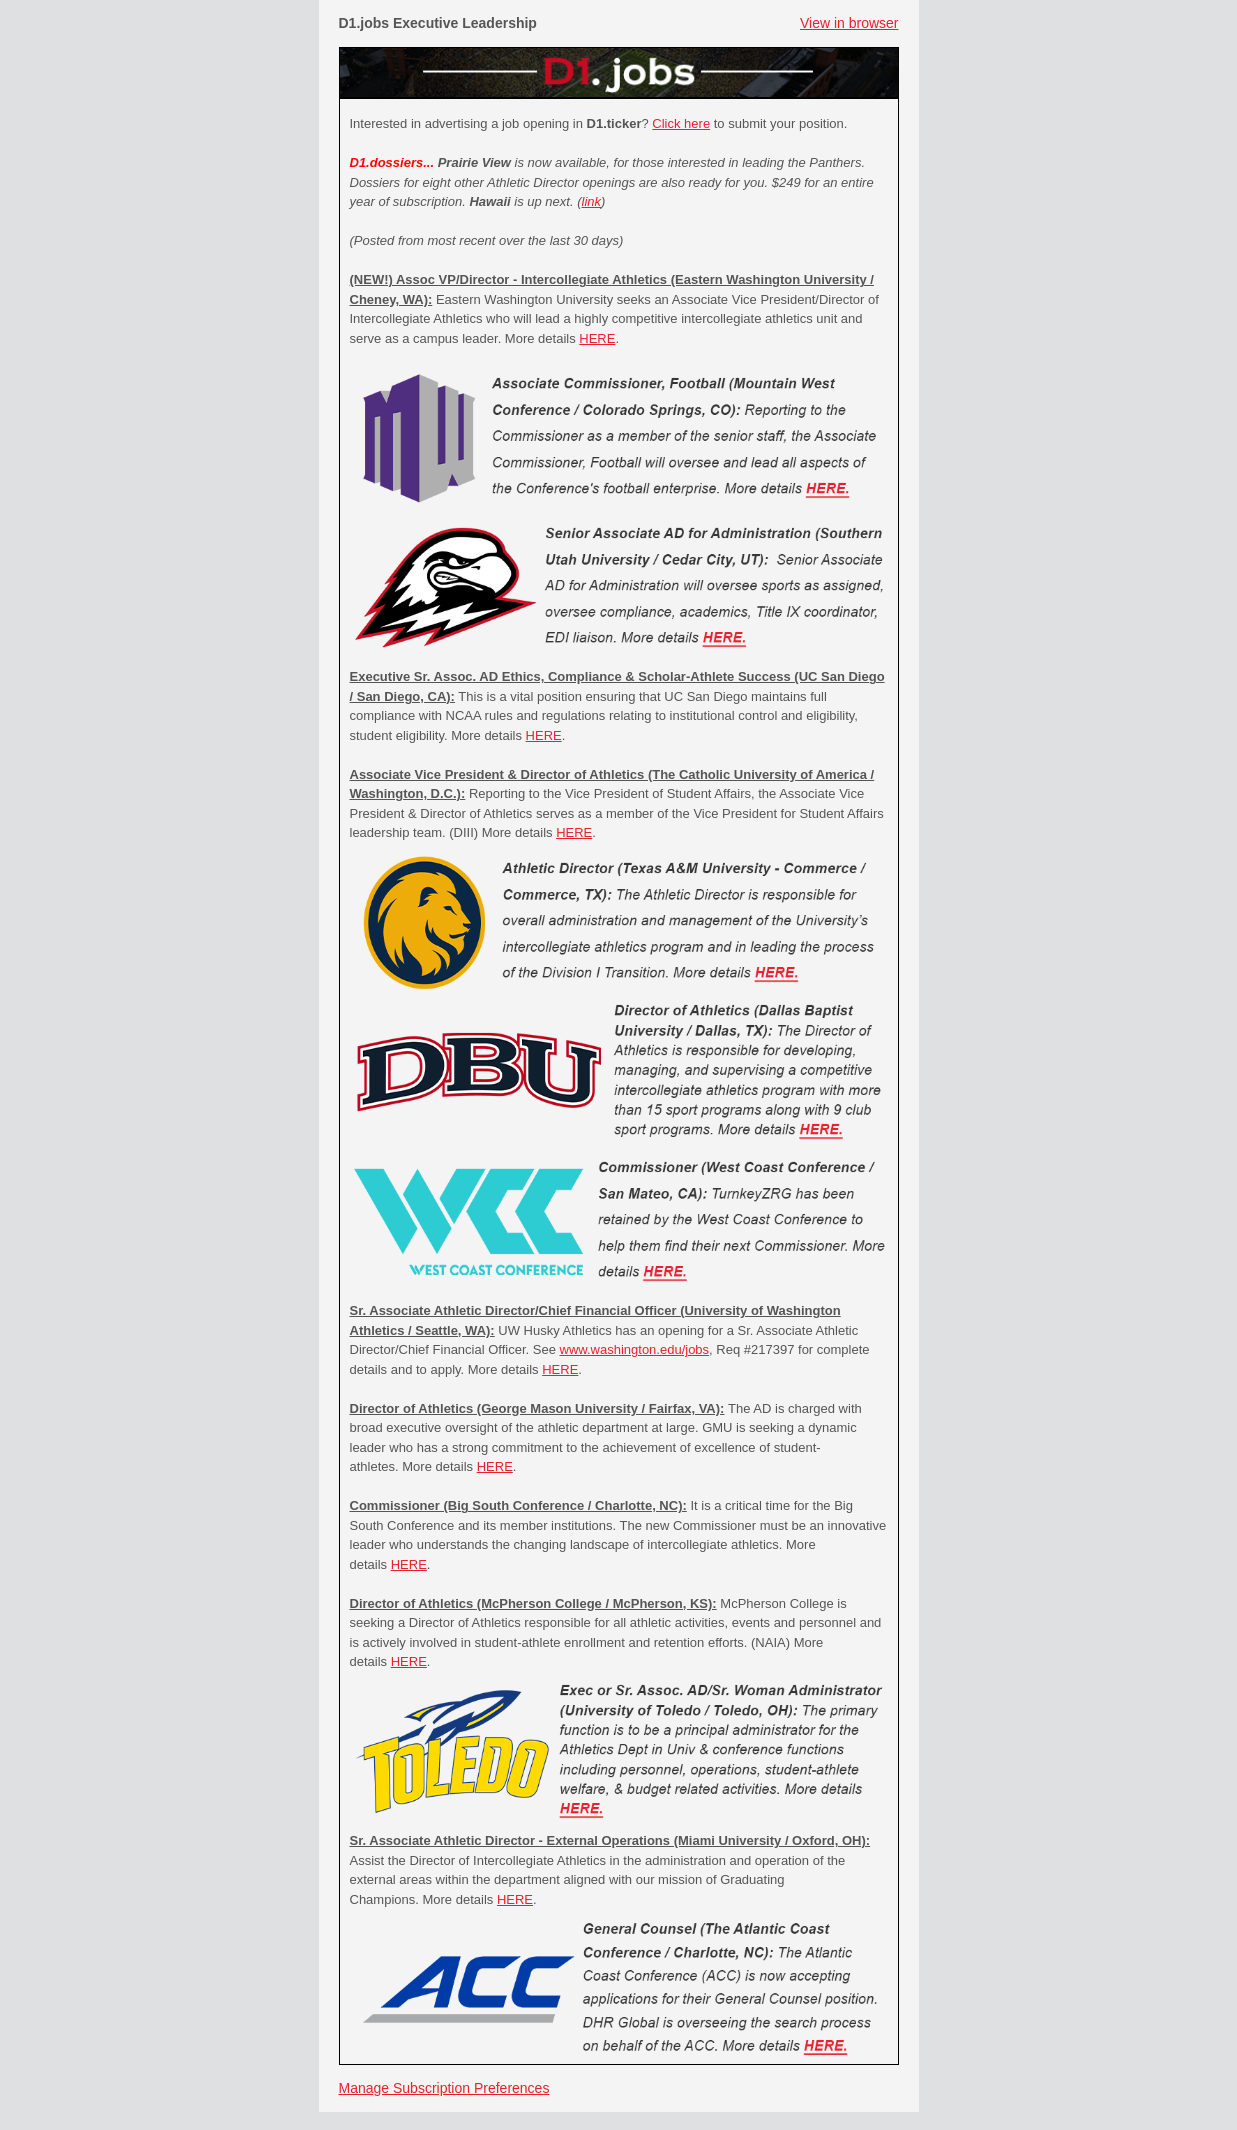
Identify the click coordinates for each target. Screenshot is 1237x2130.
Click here (681, 123)
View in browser (849, 23)
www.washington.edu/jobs (635, 1349)
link (592, 201)
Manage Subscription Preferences (444, 2088)
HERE (597, 338)
